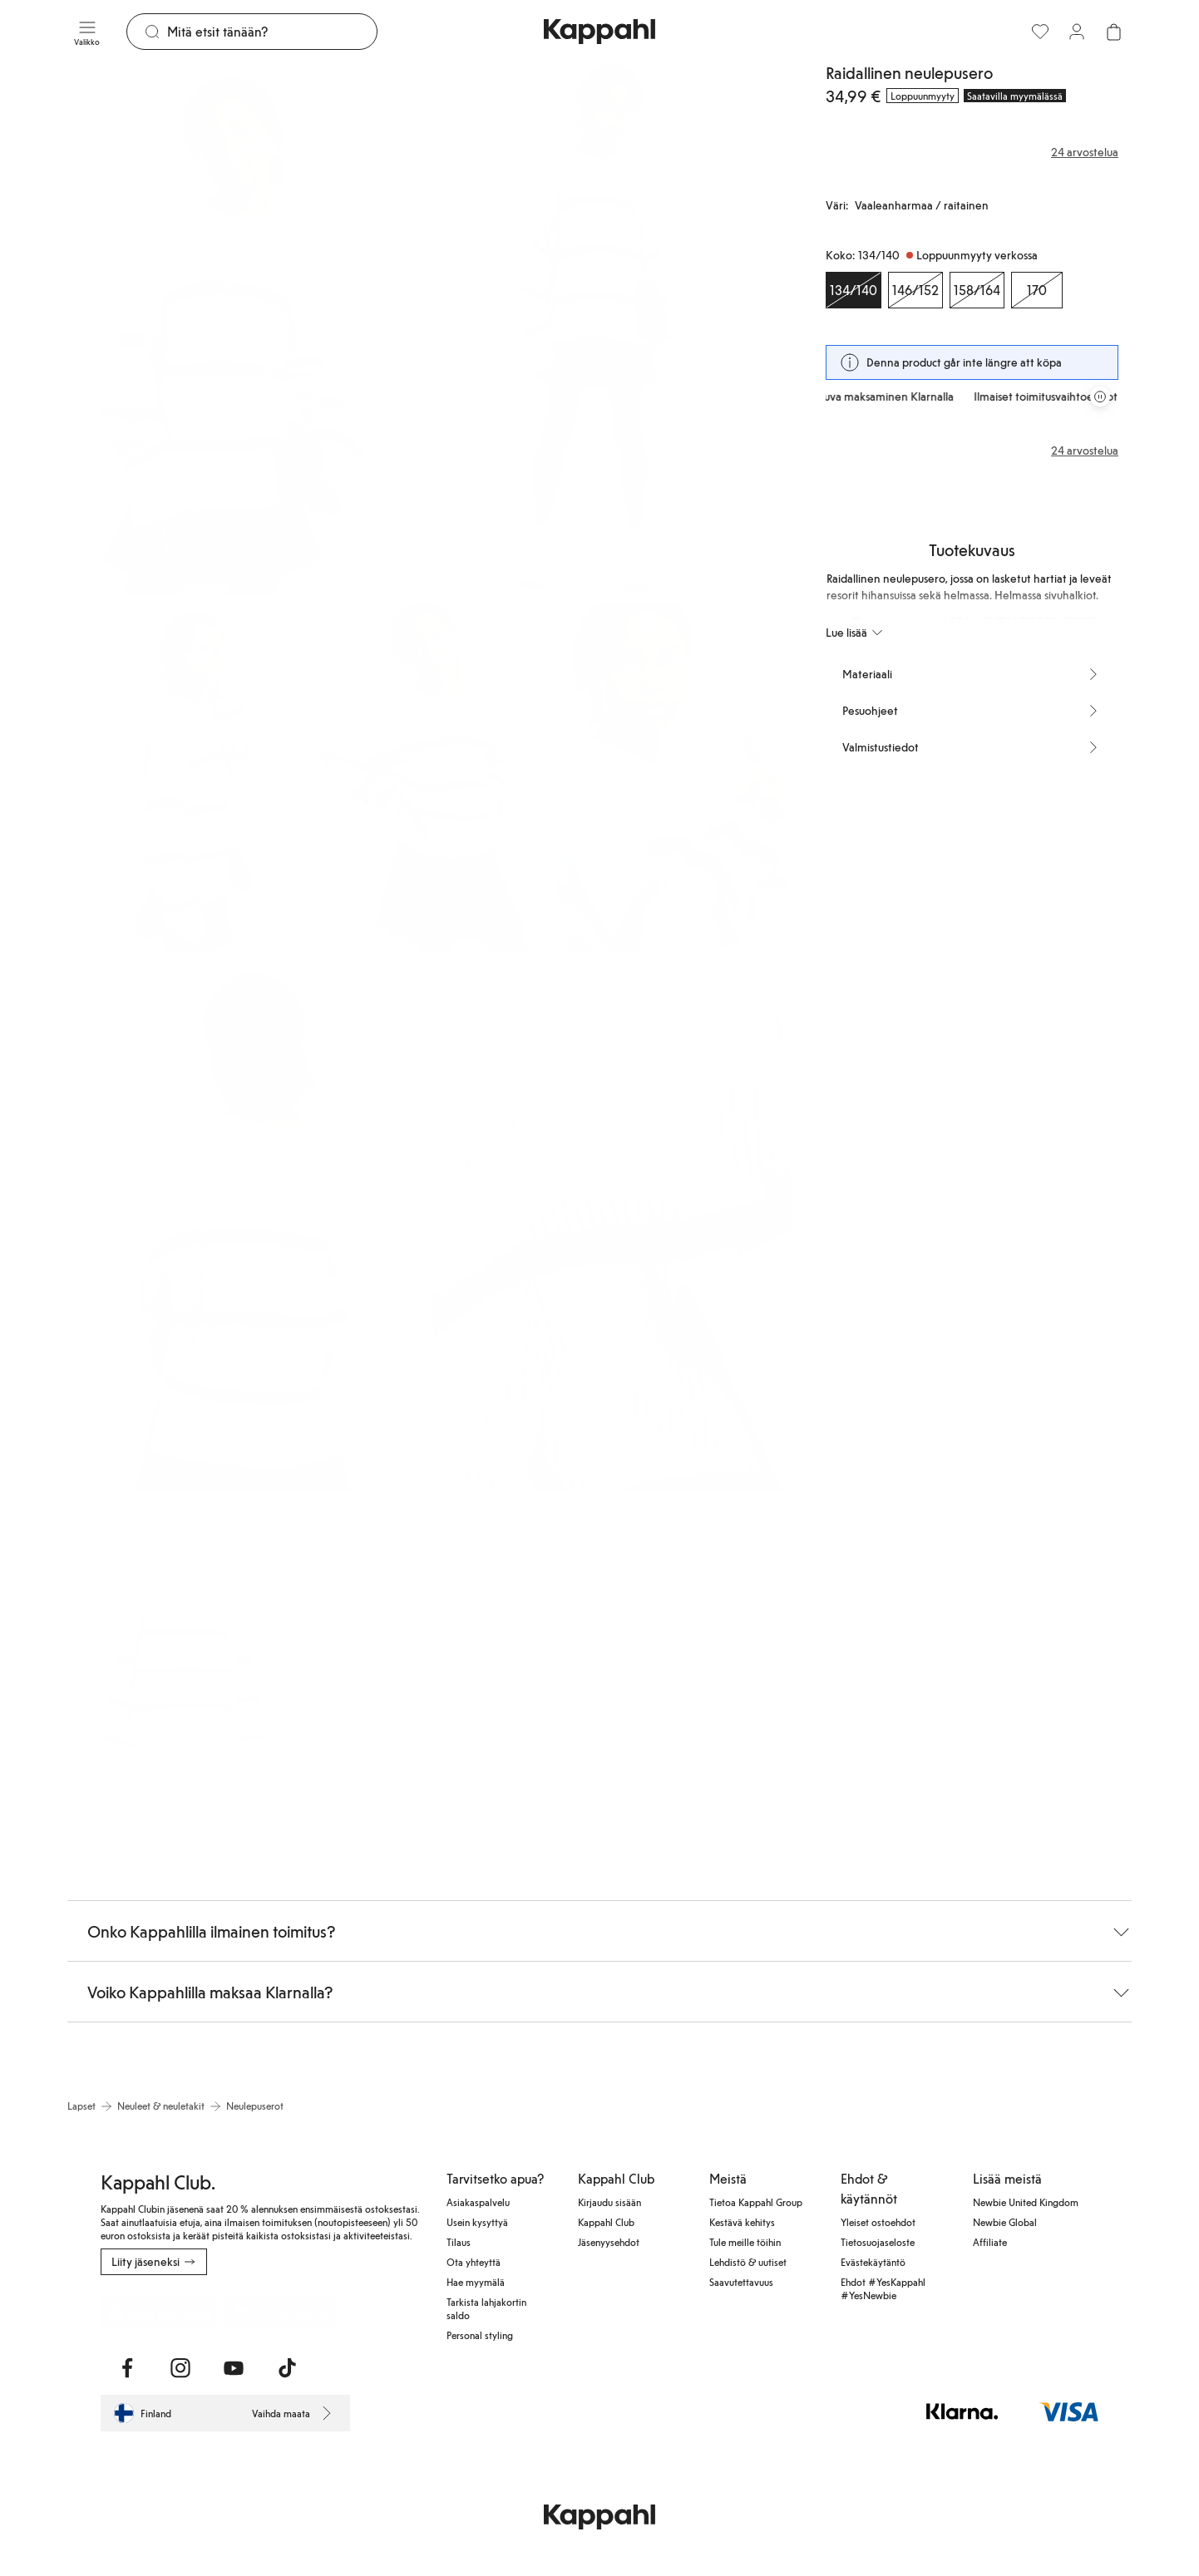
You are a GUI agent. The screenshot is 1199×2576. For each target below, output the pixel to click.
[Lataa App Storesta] (159, 2311)
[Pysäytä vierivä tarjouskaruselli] (1100, 396)
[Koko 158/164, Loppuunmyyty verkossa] (977, 290)
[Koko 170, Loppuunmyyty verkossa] (1037, 290)
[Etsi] (272, 31)
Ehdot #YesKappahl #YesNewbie (883, 2288)
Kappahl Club (606, 2222)
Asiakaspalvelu (478, 2202)
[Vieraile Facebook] (127, 2368)
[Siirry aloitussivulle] (599, 31)
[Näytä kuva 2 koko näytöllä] (612, 328)
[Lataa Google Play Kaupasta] (280, 2311)
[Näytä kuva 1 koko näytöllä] (247, 328)
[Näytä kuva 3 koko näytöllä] (185, 777)
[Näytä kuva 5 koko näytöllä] (673, 777)
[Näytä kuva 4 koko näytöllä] (429, 777)
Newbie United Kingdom (1025, 2202)
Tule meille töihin (745, 2242)
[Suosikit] (1040, 31)
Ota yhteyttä (474, 2262)
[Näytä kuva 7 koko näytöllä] (612, 1226)
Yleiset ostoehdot (878, 2222)
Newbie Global (1005, 2222)
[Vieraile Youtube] (233, 2368)
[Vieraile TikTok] (287, 2368)
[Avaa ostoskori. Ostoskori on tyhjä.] (1113, 31)
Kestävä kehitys (742, 2222)
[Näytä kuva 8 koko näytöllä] (185, 1674)
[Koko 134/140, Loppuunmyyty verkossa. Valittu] (853, 290)
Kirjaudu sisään (609, 2202)
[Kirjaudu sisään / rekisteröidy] (1076, 31)
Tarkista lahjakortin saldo (486, 2308)
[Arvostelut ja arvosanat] (972, 152)
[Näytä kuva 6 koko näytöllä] (247, 1226)
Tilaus (459, 2242)
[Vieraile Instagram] (180, 2368)
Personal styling (480, 2335)
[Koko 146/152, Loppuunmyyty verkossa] (915, 290)
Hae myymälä (476, 2282)
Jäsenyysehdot (608, 2242)
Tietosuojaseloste (878, 2242)
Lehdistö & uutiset (748, 2262)
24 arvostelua (1084, 450)
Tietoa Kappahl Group (755, 2202)
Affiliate (990, 2242)
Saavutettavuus (741, 2282)
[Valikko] (86, 31)
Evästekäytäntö (873, 2262)
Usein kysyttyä (477, 2222)
